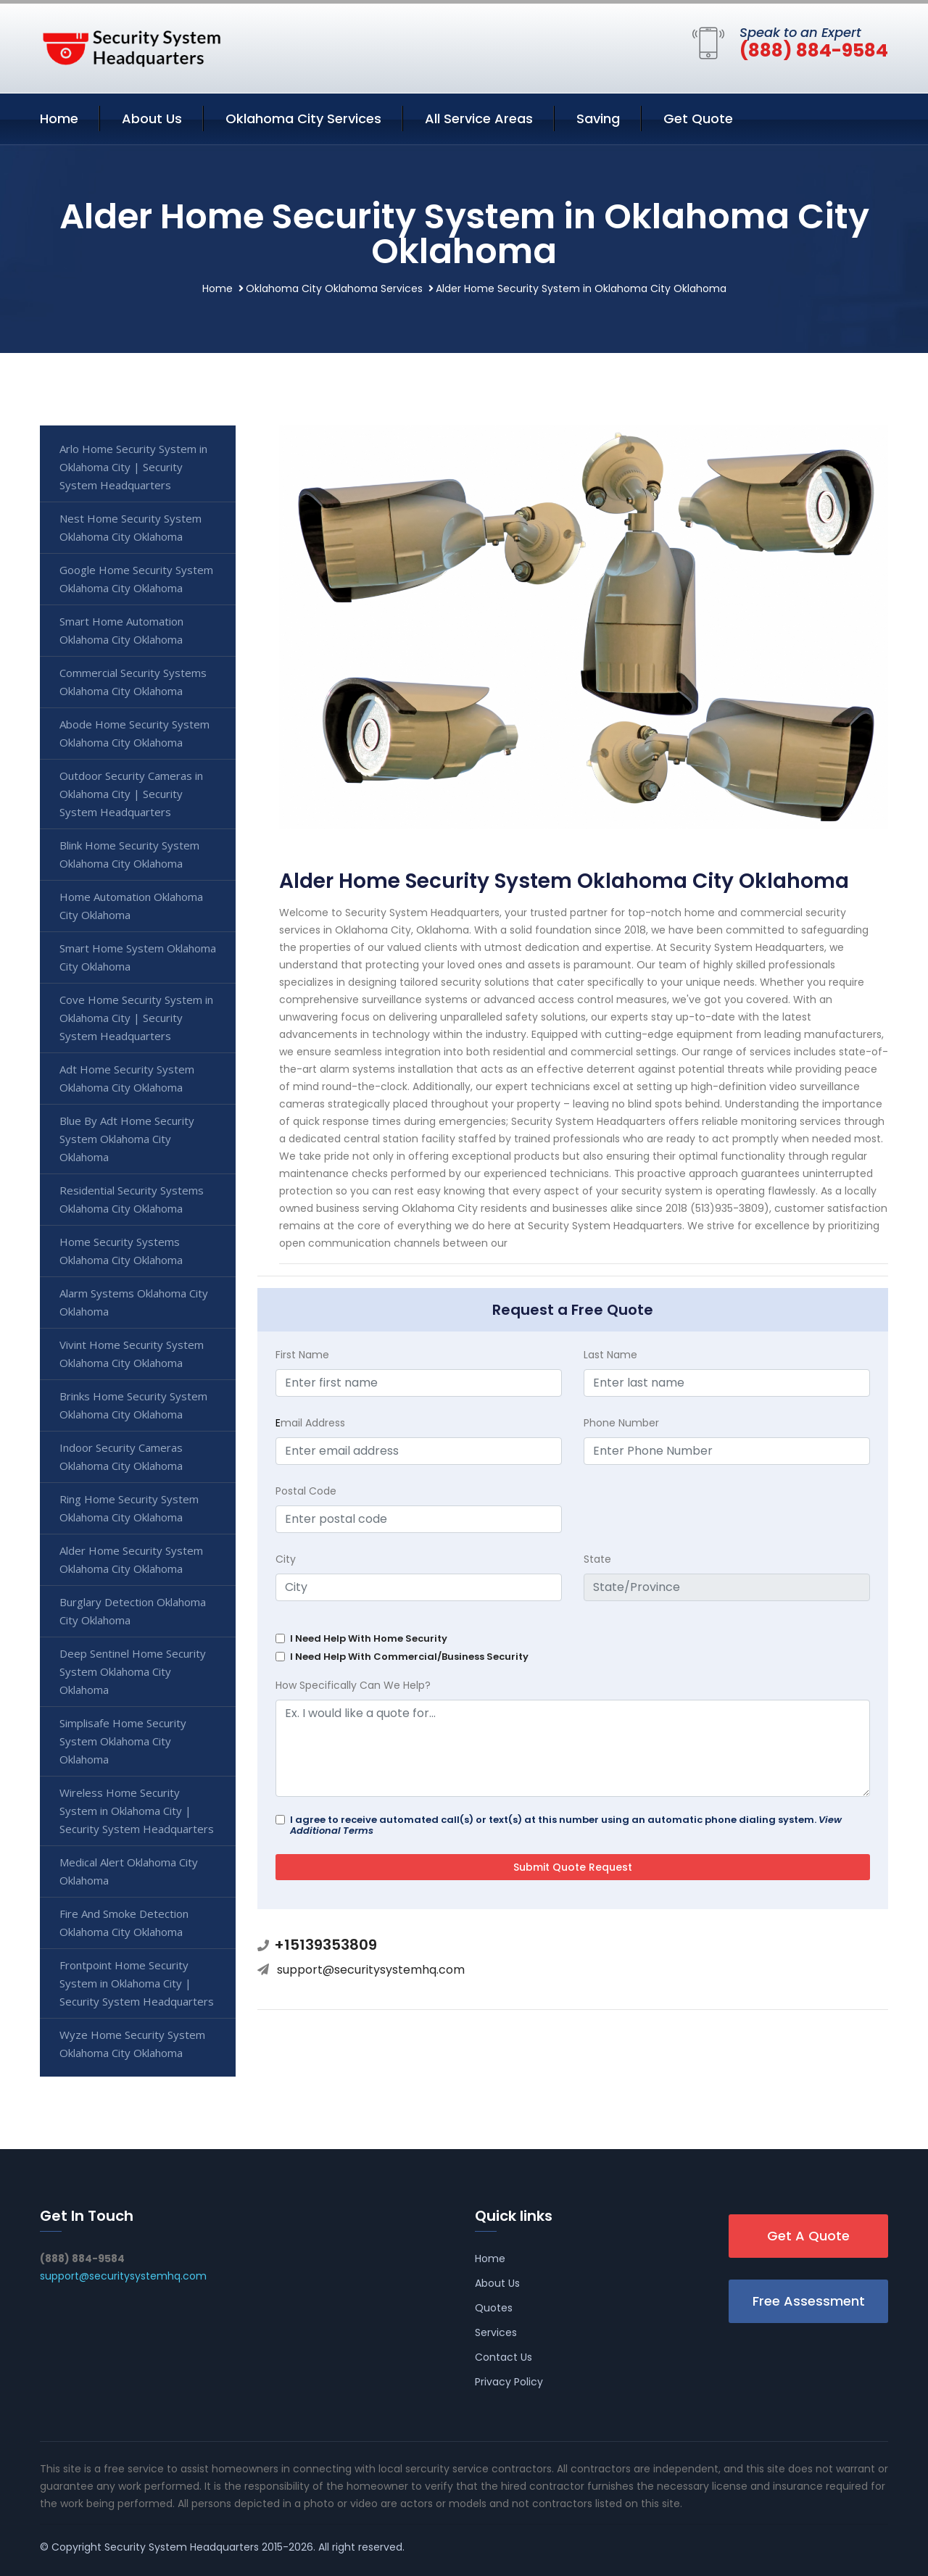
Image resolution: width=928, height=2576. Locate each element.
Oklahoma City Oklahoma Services (334, 288)
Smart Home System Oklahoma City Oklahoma (137, 957)
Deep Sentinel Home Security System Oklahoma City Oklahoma (132, 1671)
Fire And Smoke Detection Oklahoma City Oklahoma (123, 1922)
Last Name (610, 1354)
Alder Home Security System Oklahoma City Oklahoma (131, 1559)
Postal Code (306, 1491)
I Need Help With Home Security (368, 1638)
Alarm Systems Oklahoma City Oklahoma (133, 1302)
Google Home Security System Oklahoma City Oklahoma (136, 578)
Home (59, 118)
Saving (598, 118)
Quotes (494, 2308)
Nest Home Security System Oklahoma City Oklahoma (130, 527)
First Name (302, 1354)
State (597, 1559)
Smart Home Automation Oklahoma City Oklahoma (121, 630)
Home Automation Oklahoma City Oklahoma (131, 905)
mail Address (310, 1423)
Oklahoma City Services (303, 118)
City (286, 1559)
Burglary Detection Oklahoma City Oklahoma (132, 1611)
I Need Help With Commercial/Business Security (409, 1656)
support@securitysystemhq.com (371, 1969)
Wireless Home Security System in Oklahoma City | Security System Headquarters (136, 1810)
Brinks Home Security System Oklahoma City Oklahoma (133, 1405)
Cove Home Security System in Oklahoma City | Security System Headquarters (136, 1017)
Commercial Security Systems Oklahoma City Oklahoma (133, 681)
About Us (152, 118)
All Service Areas (479, 118)
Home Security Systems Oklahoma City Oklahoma (121, 1250)
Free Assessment (809, 2301)
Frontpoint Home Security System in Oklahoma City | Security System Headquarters (136, 1983)
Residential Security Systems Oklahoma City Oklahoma (131, 1199)
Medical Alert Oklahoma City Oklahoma (128, 1871)
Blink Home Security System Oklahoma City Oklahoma (129, 854)
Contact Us (503, 2357)
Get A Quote (808, 2236)
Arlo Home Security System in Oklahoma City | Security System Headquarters (133, 466)
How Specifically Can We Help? (353, 1685)
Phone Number (621, 1423)
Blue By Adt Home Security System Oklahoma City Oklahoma (126, 1138)
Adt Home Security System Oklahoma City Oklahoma (126, 1078)
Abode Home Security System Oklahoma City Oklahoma (134, 733)
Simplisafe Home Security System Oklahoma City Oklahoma (122, 1741)
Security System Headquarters (181, 2547)
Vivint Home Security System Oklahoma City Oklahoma (131, 1353)
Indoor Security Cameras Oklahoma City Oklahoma (121, 1456)
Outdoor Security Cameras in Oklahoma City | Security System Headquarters (131, 793)
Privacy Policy (509, 2382)
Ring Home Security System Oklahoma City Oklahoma (129, 1508)
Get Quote (698, 118)
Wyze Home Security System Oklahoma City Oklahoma (132, 2043)
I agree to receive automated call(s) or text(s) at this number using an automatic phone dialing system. (566, 1825)
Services (496, 2332)
